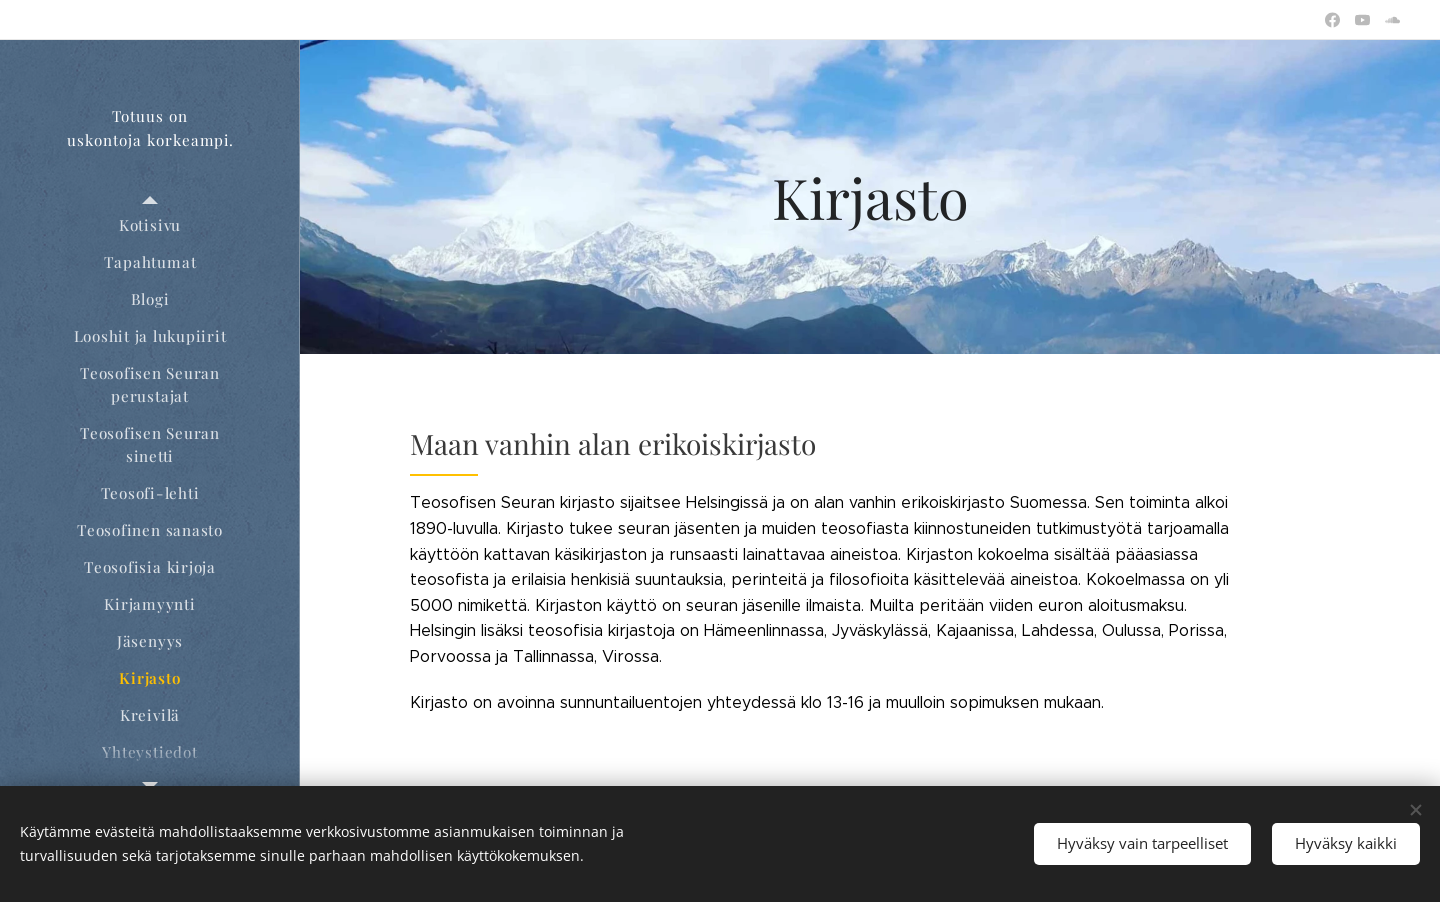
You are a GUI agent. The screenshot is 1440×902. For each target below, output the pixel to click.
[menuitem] (150, 225)
